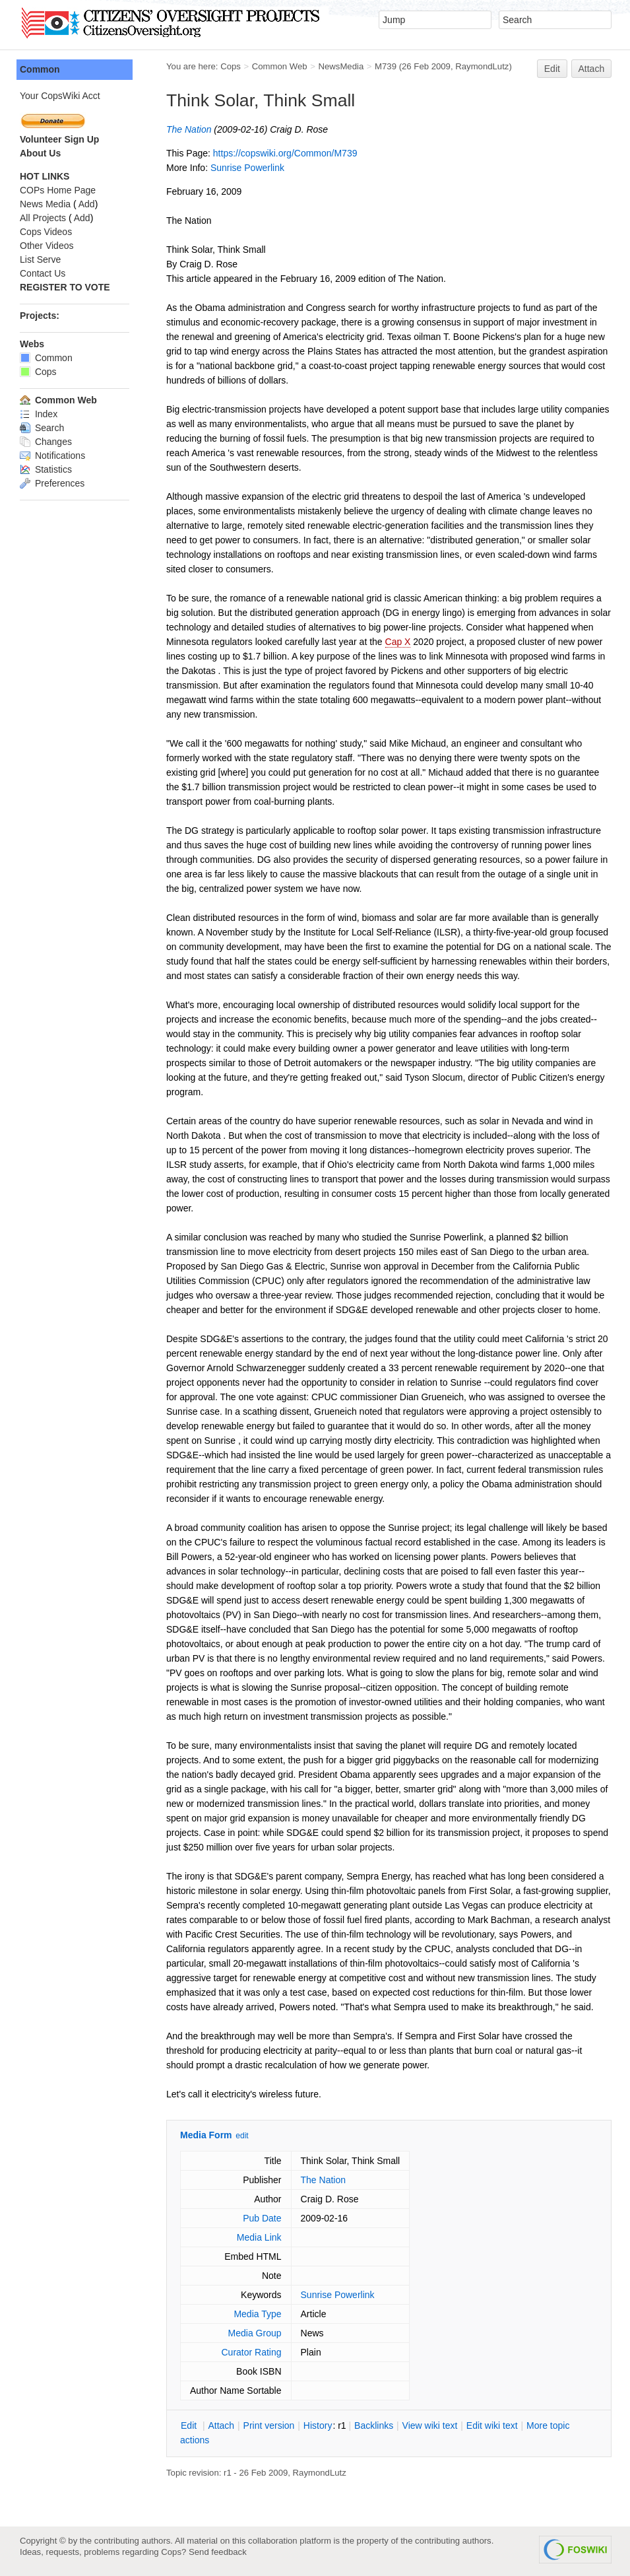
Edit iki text (492, 2425)
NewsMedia (340, 66)
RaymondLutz (482, 66)
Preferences (52, 483)
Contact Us (42, 273)
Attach (592, 68)
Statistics (46, 469)
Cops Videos (46, 231)
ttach (221, 2425)
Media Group (255, 2333)
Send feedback (218, 2552)
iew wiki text (430, 2425)
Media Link (259, 2237)
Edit (552, 68)
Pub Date (262, 2218)
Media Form (206, 2135)
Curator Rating (251, 2352)
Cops (230, 66)
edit (242, 2135)
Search (42, 428)
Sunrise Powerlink (247, 167)
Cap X (398, 641)
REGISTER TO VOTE (65, 287)
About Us (40, 153)
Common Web (279, 66)
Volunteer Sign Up (59, 139)
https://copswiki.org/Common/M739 (285, 153)
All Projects (43, 218)
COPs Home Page (58, 190)
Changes (46, 441)
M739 (385, 66)
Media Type (257, 2314)
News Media (45, 204)
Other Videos (46, 245)
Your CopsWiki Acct (60, 95)
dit (190, 2425)
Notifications (52, 455)
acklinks (373, 2425)
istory (317, 2425)
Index (38, 414)
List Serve (40, 259)
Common (40, 69)
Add (87, 204)
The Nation (188, 129)
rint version (269, 2425)
